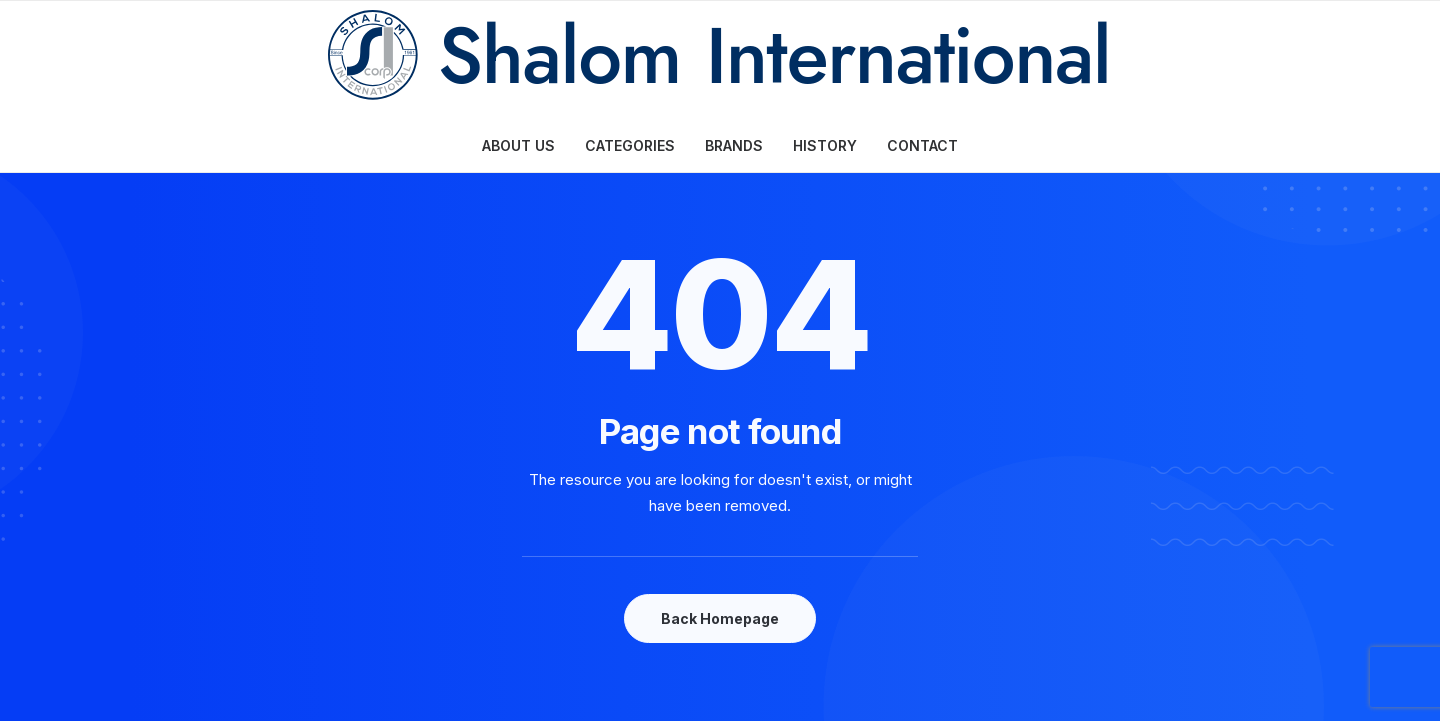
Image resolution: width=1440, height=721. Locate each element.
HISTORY (825, 145)
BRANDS (734, 145)
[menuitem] (525, 146)
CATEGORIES (630, 145)
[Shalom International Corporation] (720, 60)
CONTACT (922, 145)
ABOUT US (518, 145)
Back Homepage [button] (720, 618)
